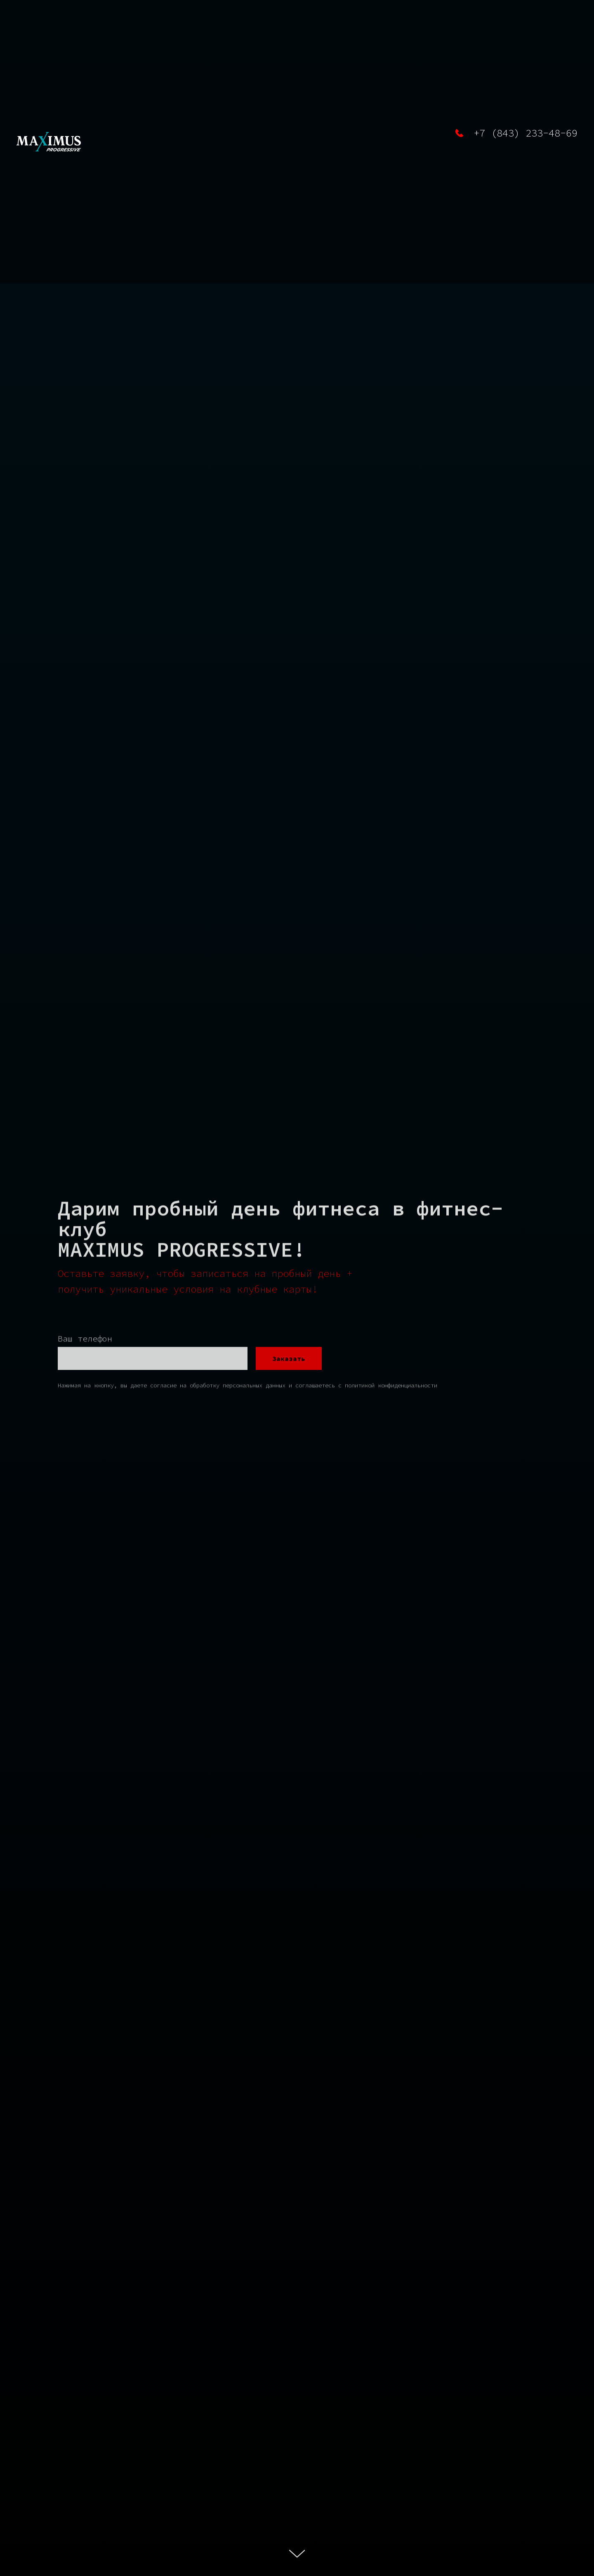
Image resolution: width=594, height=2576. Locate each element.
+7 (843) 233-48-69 (526, 133)
